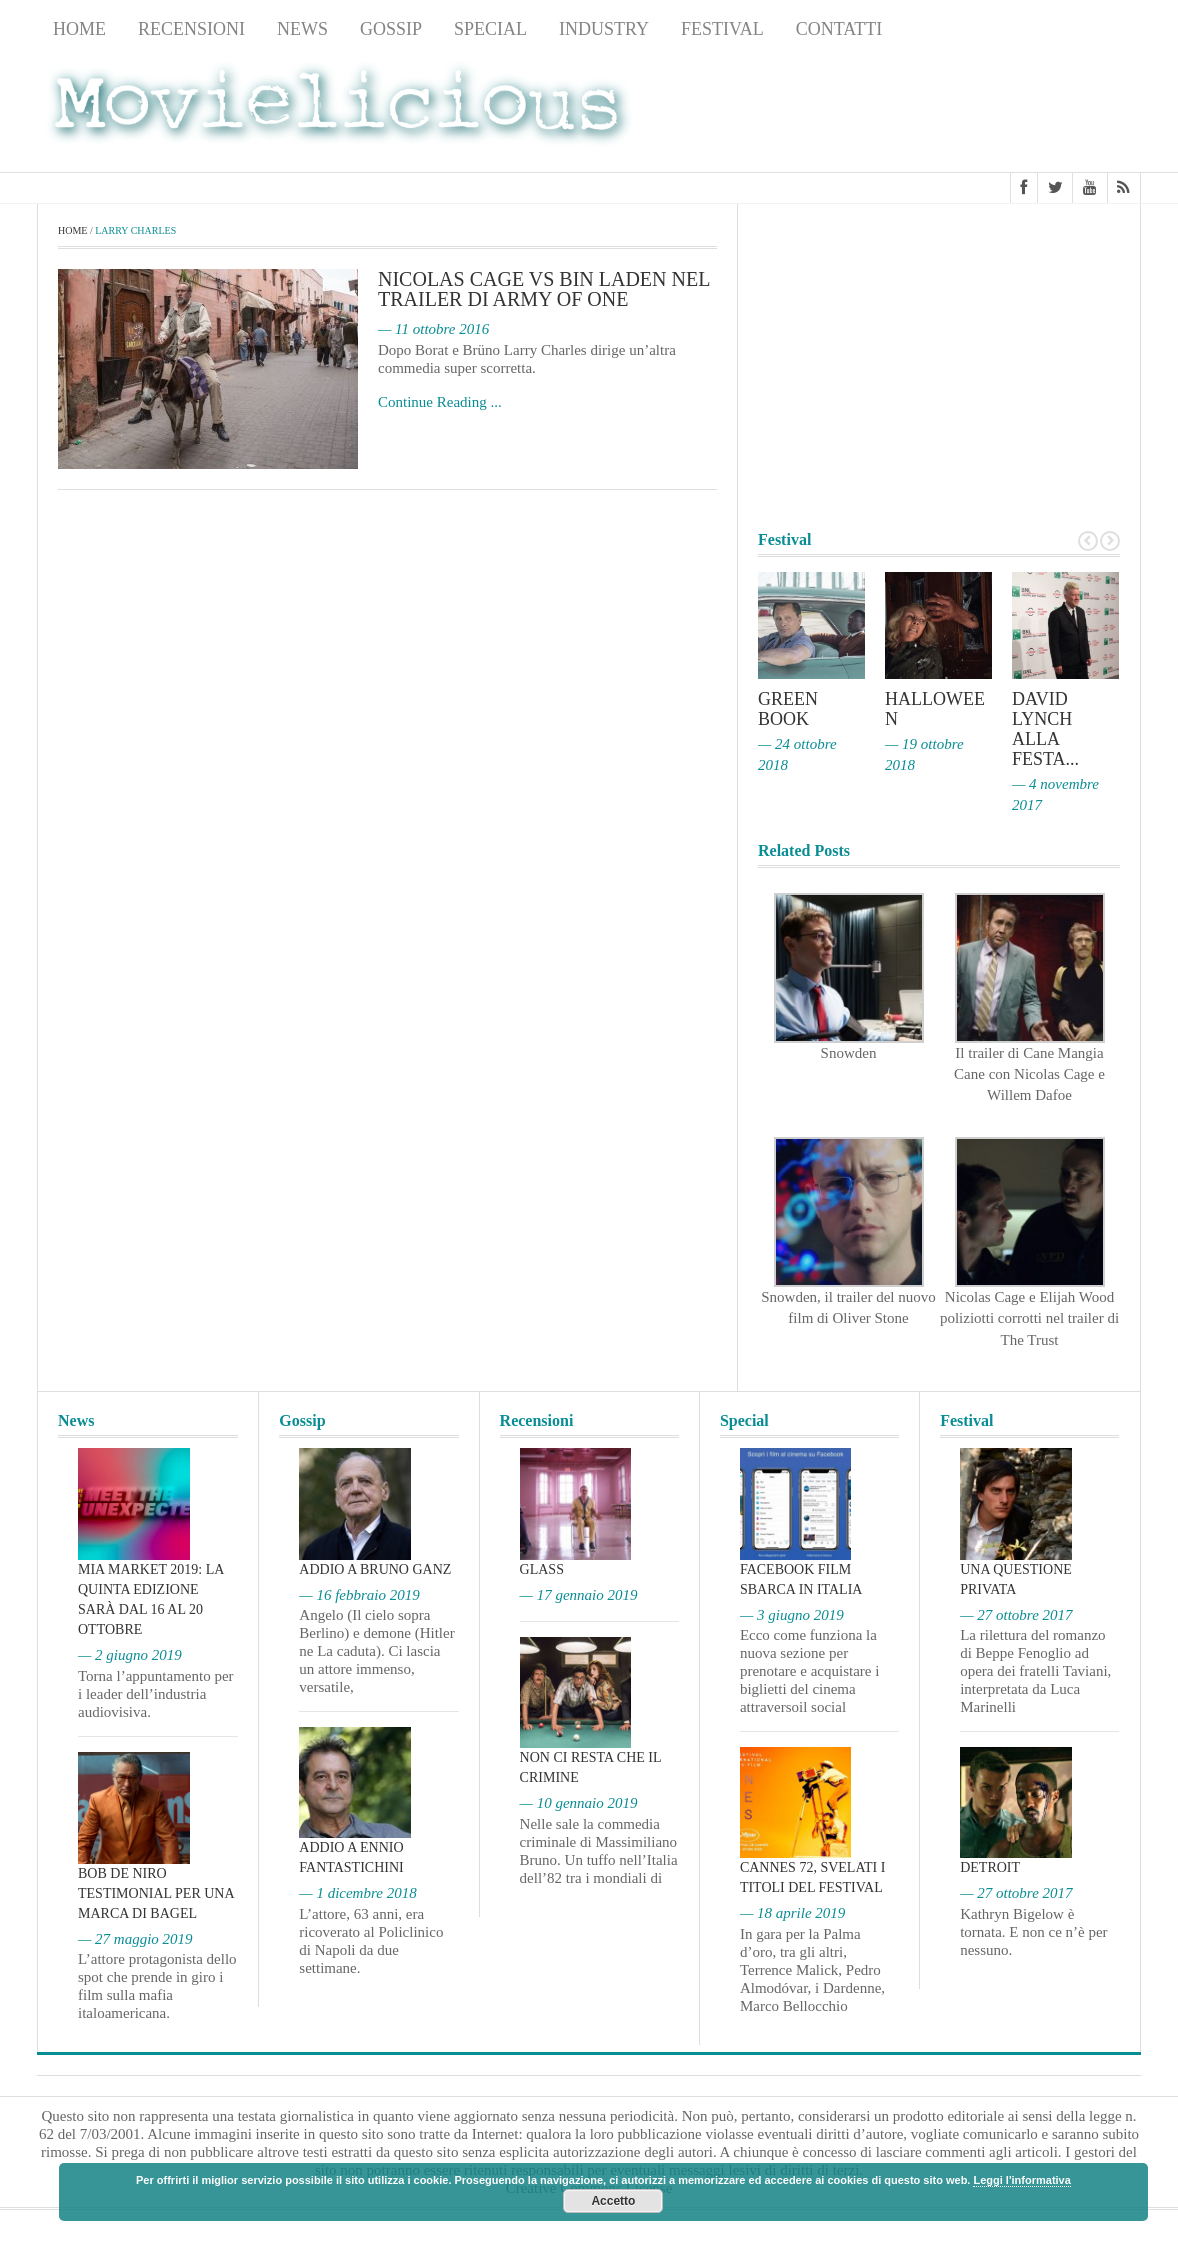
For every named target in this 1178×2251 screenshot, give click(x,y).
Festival (722, 29)
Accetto (613, 2201)
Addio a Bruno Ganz (375, 1569)
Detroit (990, 1868)
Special (490, 29)
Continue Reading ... (440, 402)
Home (79, 29)
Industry (604, 29)
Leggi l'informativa (1021, 2180)
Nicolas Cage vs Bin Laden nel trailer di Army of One (544, 290)
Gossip (391, 29)
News (302, 29)
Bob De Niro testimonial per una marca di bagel (156, 1893)
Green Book (788, 709)
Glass (542, 1569)
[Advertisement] (981, 111)
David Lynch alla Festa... (1045, 729)
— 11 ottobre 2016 (433, 330)
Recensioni (191, 29)
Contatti (839, 29)
